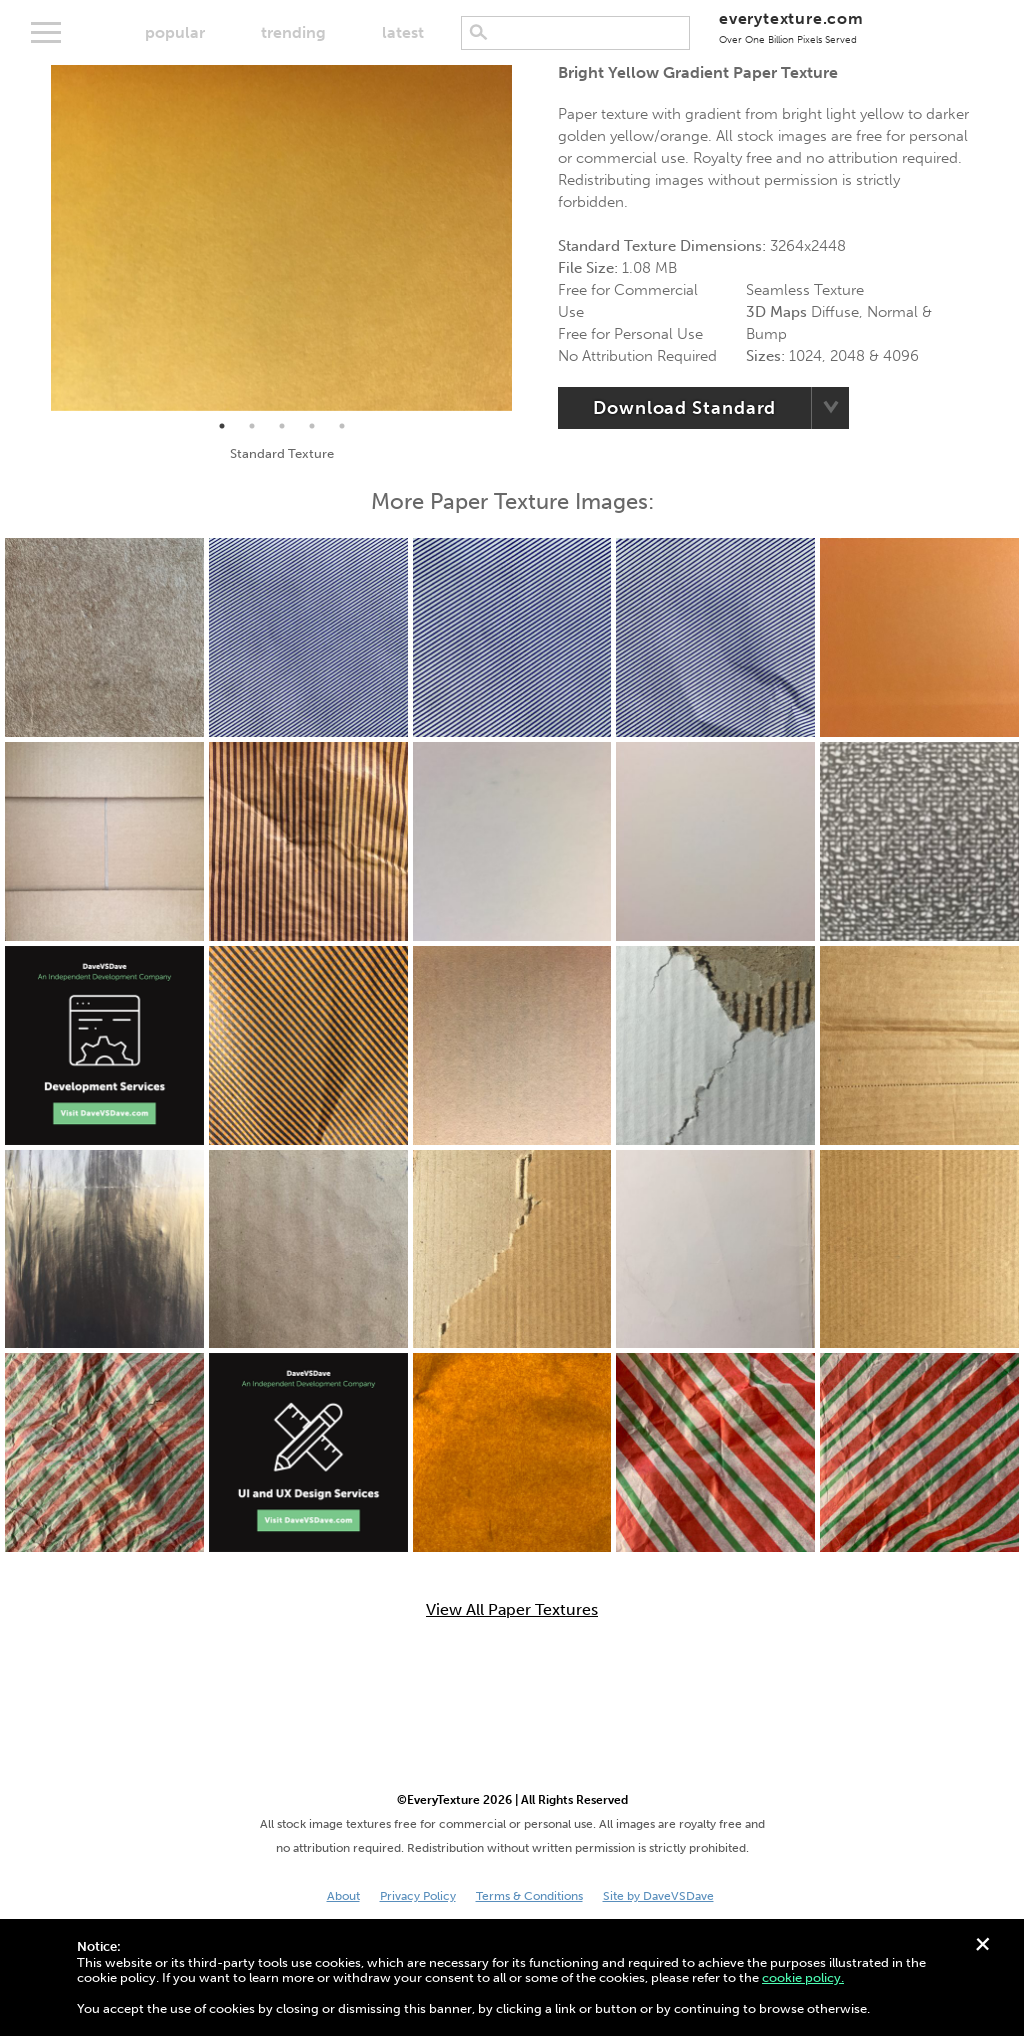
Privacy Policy (418, 1896)
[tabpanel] (281, 238)
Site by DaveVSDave (658, 1896)
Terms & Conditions (529, 1896)
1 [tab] (222, 426)
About (343, 1896)
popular (175, 32)
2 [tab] (252, 426)
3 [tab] (282, 426)
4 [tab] (312, 426)
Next (527, 238)
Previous (36, 238)
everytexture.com (791, 27)
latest (403, 32)
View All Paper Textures (512, 1610)
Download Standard (684, 408)
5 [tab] (342, 426)
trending (293, 32)
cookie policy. (803, 1977)
